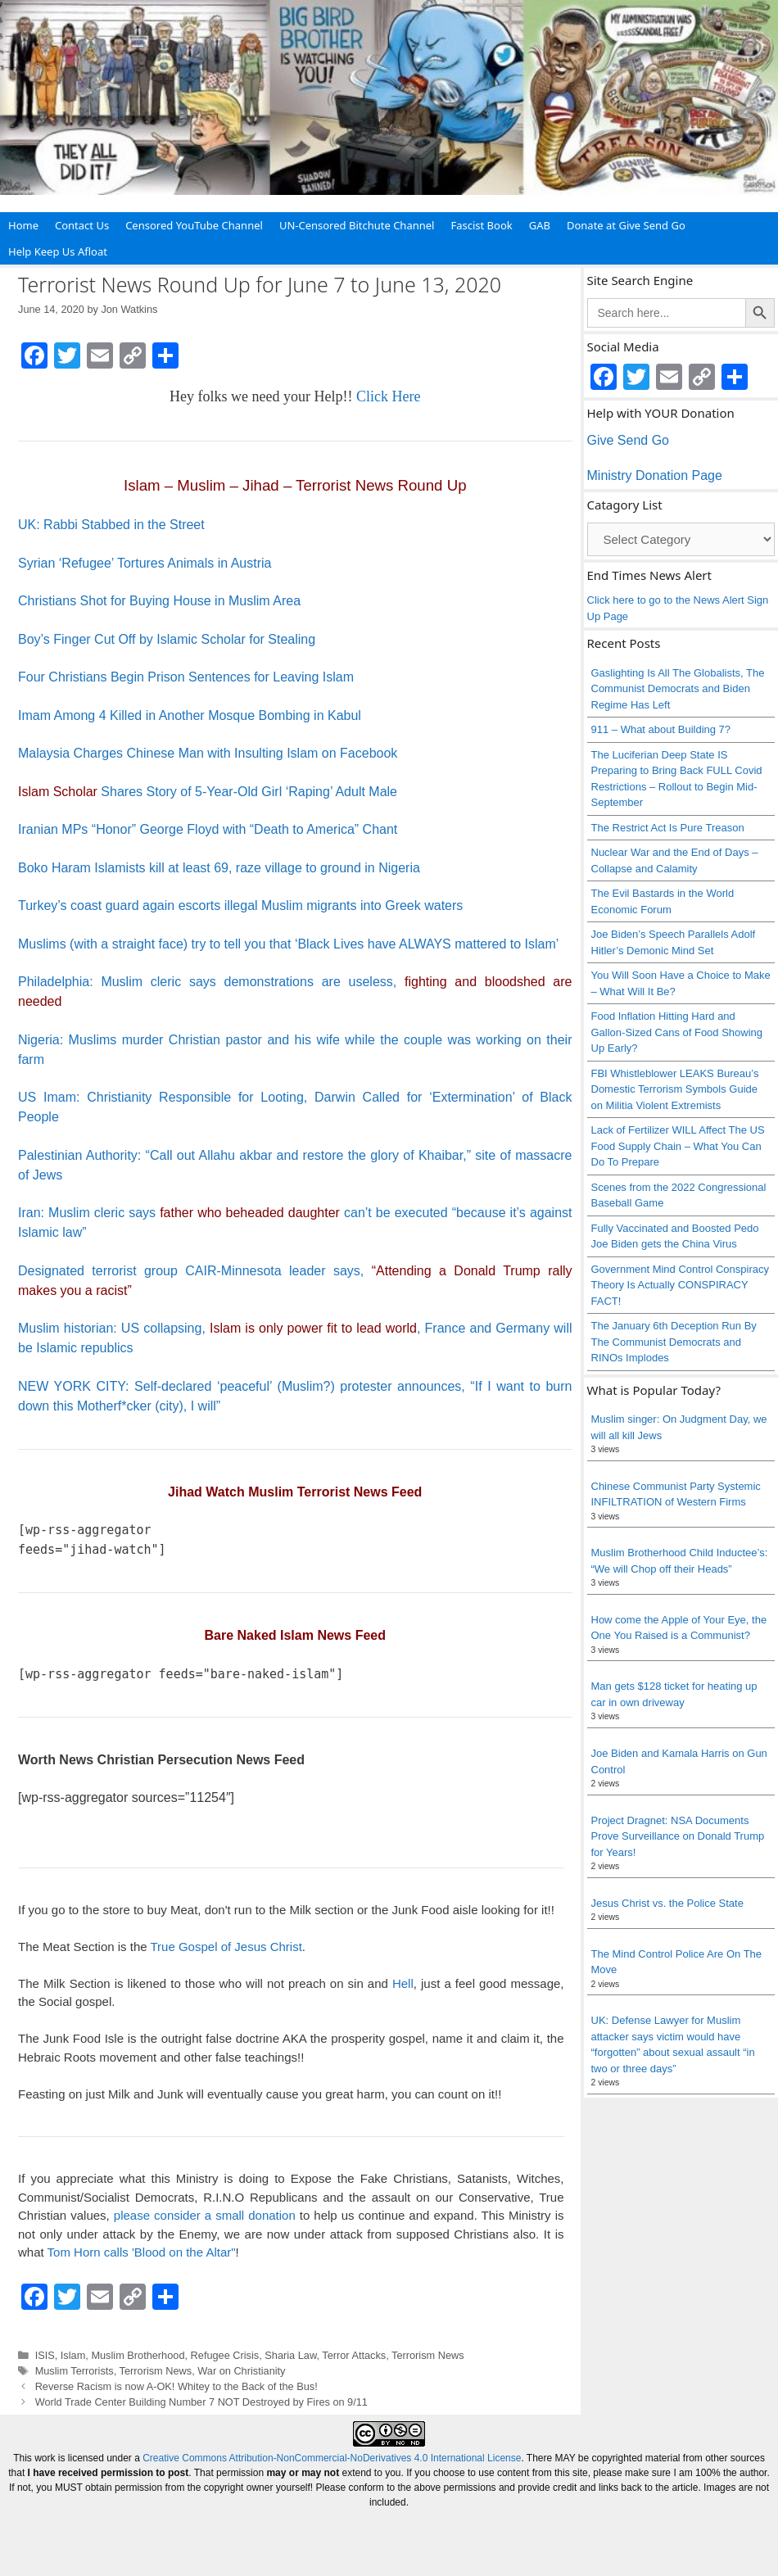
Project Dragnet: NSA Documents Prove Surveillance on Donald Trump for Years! (678, 1836)
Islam (73, 2355)
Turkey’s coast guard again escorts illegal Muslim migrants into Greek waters (240, 905)
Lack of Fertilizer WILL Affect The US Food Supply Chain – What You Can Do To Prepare (678, 1146)
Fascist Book (481, 225)
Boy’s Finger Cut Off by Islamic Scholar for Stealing (166, 639)
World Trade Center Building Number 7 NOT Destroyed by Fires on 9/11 (201, 2402)
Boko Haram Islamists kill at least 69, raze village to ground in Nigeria (219, 868)
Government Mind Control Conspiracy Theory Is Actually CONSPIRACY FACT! (680, 1285)
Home (23, 225)
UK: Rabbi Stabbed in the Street (111, 525)
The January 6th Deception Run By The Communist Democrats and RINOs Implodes (674, 1342)
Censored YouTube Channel (194, 225)
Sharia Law (290, 2355)
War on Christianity (241, 2371)
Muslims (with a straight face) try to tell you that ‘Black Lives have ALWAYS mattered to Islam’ (288, 944)
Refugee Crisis (225, 2355)
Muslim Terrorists (74, 2371)
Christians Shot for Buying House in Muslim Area (159, 601)
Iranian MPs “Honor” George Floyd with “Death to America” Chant (207, 829)
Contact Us (82, 225)
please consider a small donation (205, 2215)
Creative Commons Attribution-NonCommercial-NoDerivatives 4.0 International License (331, 2458)
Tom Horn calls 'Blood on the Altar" (141, 2252)
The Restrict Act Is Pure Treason (667, 828)
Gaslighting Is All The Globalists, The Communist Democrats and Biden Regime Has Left (678, 689)
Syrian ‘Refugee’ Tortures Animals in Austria (144, 563)
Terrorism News (427, 2355)
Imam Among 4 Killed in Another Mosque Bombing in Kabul (189, 715)
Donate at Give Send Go (626, 225)
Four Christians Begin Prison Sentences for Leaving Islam (186, 677)
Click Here (388, 396)
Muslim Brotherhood (137, 2355)
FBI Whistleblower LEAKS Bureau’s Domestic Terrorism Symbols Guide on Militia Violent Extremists (675, 1089)
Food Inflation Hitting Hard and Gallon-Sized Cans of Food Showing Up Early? (677, 1032)
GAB (539, 225)
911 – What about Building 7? (661, 729)
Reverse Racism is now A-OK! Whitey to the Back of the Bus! (176, 2386)
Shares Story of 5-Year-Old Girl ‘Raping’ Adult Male (207, 792)
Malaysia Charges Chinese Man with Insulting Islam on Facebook (207, 753)
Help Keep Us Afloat (57, 251)
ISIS (45, 2355)
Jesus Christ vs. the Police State (667, 1903)
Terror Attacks (354, 2355)
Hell (403, 1983)
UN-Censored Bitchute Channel (357, 225)
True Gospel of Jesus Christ (225, 1947)
